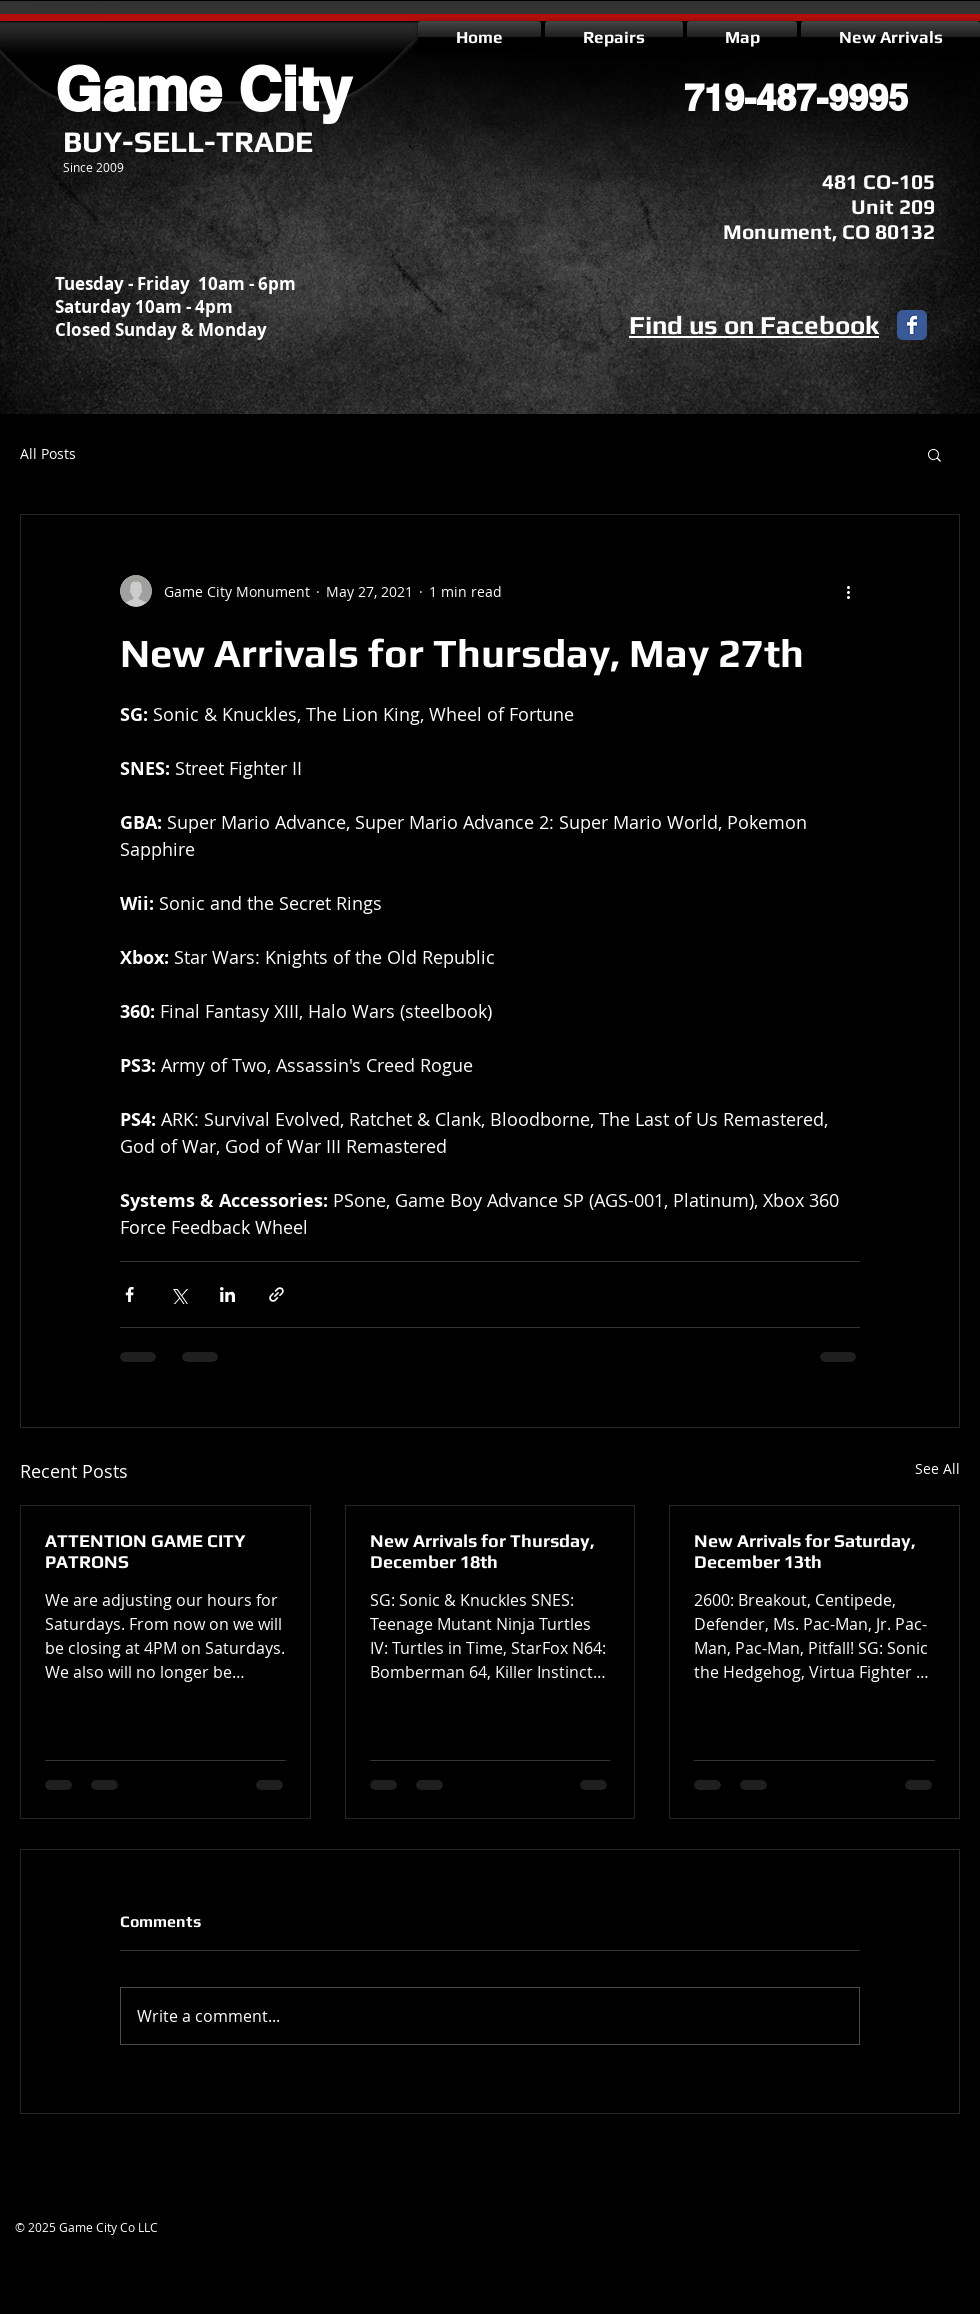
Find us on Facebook (754, 325)
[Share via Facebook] (129, 1294)
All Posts (48, 453)
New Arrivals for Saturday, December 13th (805, 1551)
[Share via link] (276, 1294)
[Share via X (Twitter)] (178, 1294)
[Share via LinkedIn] (227, 1294)
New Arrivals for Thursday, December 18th (482, 1551)
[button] (934, 454)
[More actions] (848, 591)
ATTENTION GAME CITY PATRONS (145, 1551)
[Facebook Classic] (912, 325)
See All (937, 1468)
